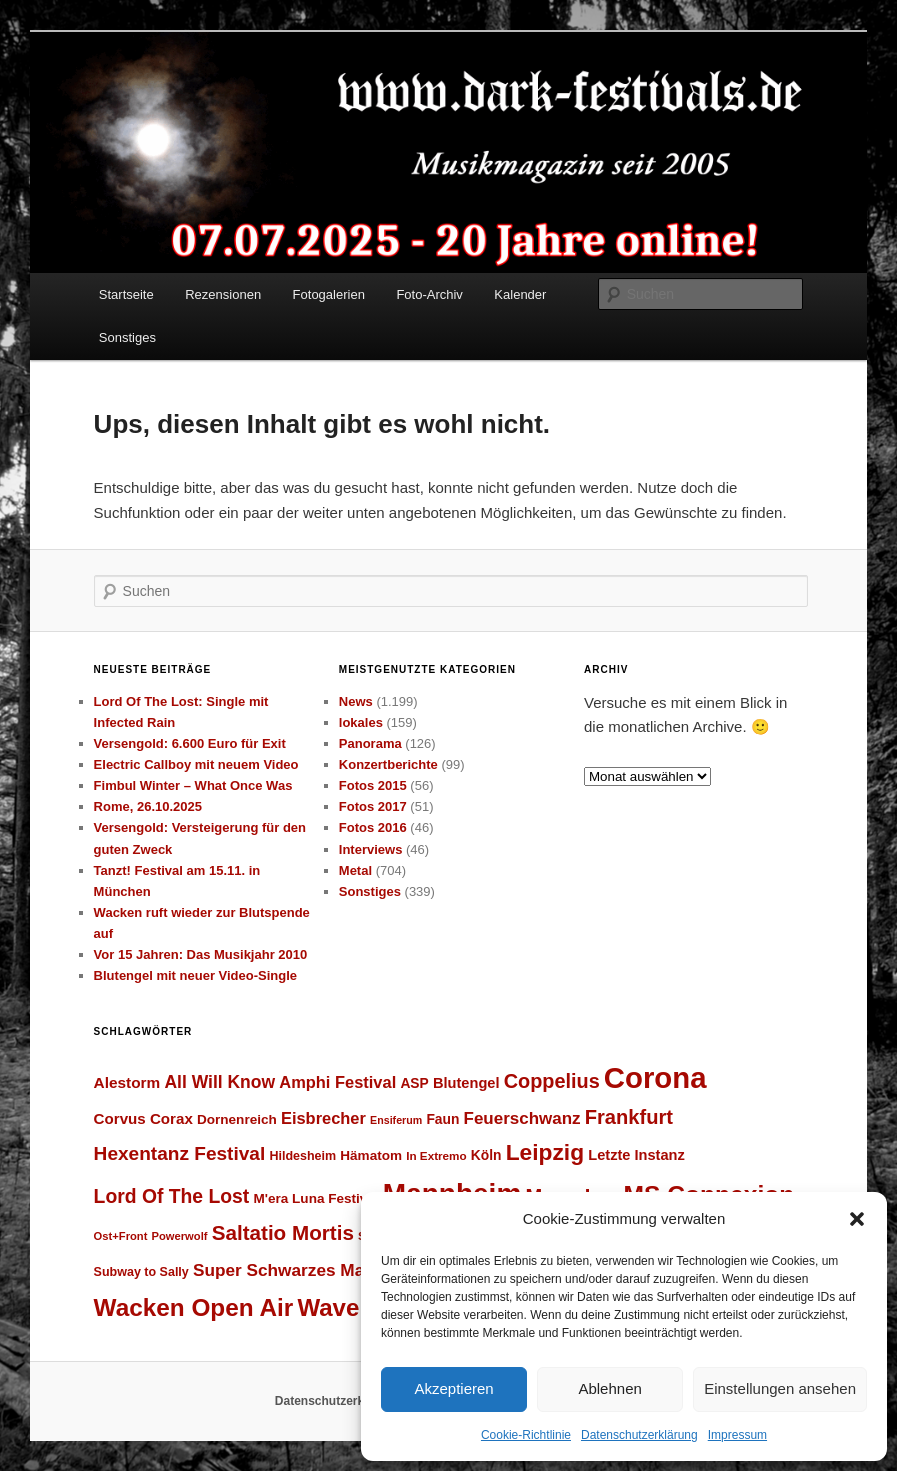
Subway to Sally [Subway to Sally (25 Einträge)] (141, 1272)
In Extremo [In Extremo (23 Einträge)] (436, 1155)
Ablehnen (609, 1388)
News (356, 701)
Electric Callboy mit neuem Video (196, 764)
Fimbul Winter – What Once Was (193, 785)
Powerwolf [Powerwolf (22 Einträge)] (180, 1236)
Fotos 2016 (373, 827)
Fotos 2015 (373, 785)
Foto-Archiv (429, 294)
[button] (857, 1219)
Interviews (371, 849)
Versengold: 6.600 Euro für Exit (190, 743)
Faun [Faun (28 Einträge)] (442, 1119)
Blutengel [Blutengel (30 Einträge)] (466, 1083)
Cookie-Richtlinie (526, 1435)
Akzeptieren (453, 1388)
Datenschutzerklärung (639, 1435)
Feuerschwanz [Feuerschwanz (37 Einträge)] (522, 1118)
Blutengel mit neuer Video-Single (195, 975)
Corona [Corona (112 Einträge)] (655, 1077)
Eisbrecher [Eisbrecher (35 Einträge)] (323, 1118)
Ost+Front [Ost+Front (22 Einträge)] (121, 1236)
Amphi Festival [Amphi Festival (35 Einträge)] (337, 1082)
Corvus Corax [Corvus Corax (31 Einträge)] (143, 1118)
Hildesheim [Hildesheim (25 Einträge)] (302, 1156)
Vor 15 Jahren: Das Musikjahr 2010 (201, 954)
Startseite (126, 294)
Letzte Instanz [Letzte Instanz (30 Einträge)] (636, 1155)
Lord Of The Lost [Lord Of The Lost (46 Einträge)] (172, 1196)
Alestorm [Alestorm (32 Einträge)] (127, 1082)
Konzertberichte (388, 764)
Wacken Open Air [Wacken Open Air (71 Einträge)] (194, 1307)
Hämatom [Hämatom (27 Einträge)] (371, 1155)
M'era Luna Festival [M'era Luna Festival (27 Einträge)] (315, 1198)
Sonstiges (127, 337)
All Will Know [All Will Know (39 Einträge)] (219, 1082)
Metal (355, 870)
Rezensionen (223, 294)
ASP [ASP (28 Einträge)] (414, 1083)
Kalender (520, 294)
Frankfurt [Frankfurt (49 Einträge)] (629, 1117)
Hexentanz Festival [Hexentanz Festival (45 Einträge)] (180, 1153)
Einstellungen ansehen (780, 1388)
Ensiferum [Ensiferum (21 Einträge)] (396, 1120)
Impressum (737, 1435)
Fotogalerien (329, 294)
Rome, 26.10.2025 (148, 806)
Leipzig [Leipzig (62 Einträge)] (545, 1152)
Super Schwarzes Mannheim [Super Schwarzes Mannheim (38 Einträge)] (309, 1270)
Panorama (370, 743)
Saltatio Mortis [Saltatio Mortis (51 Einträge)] (283, 1232)
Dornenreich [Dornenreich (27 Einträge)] (237, 1119)
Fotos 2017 (373, 806)
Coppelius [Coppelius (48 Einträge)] (552, 1081)
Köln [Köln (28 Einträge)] (486, 1155)
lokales (361, 722)
